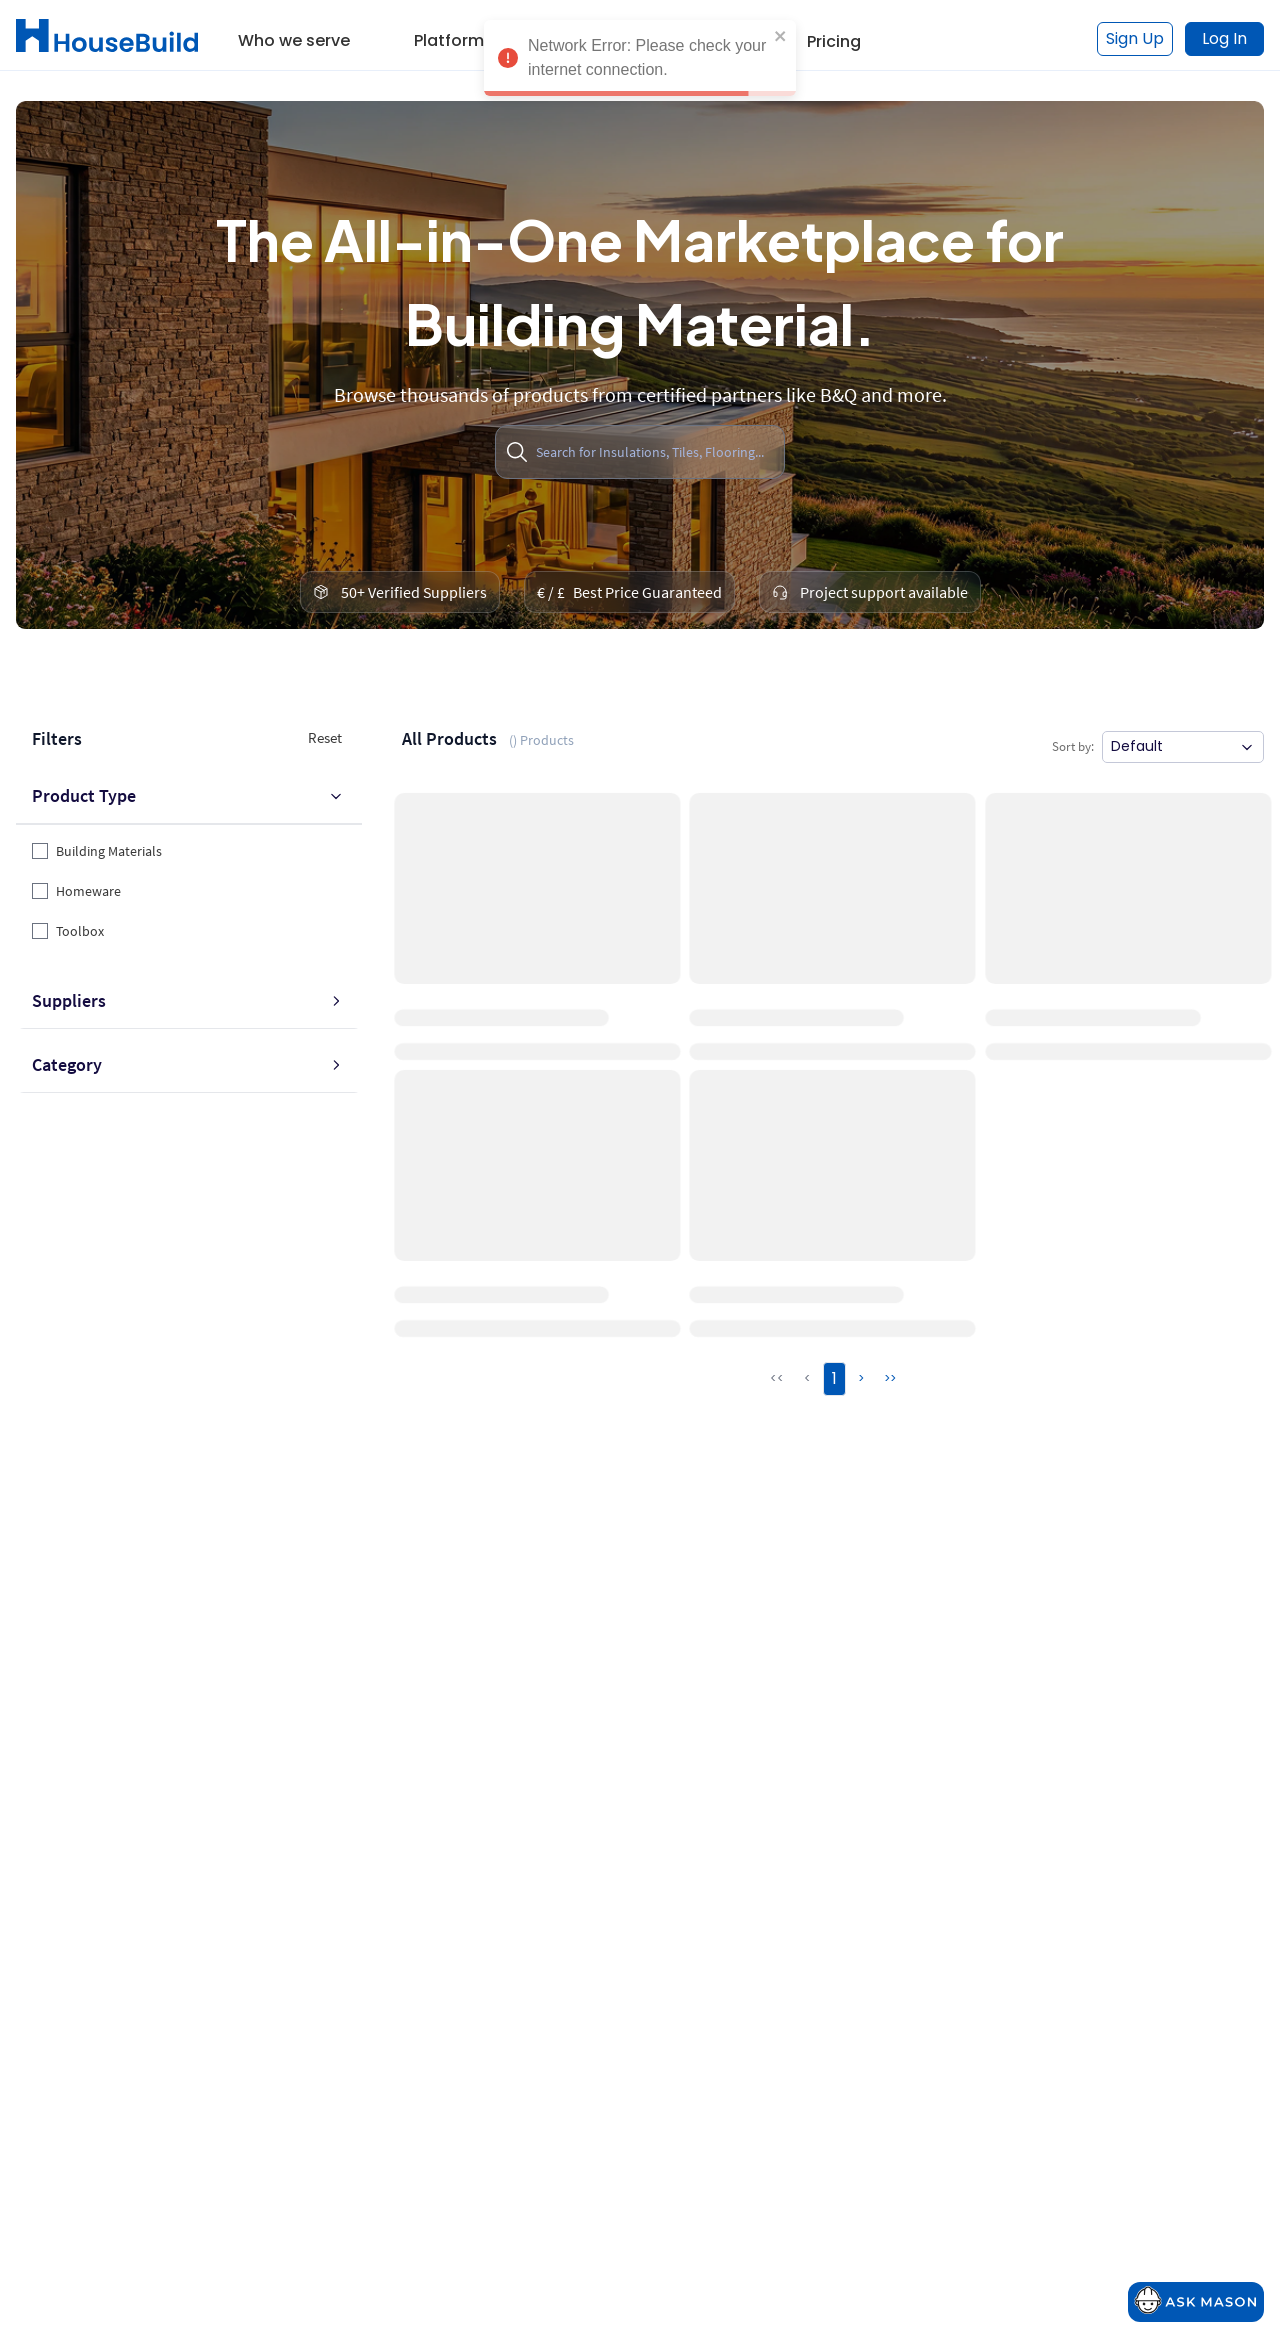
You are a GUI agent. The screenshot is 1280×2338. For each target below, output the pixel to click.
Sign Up (1135, 38)
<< (777, 1378)
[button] (294, 34)
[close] (781, 36)
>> (890, 1378)
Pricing (834, 41)
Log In (1224, 38)
